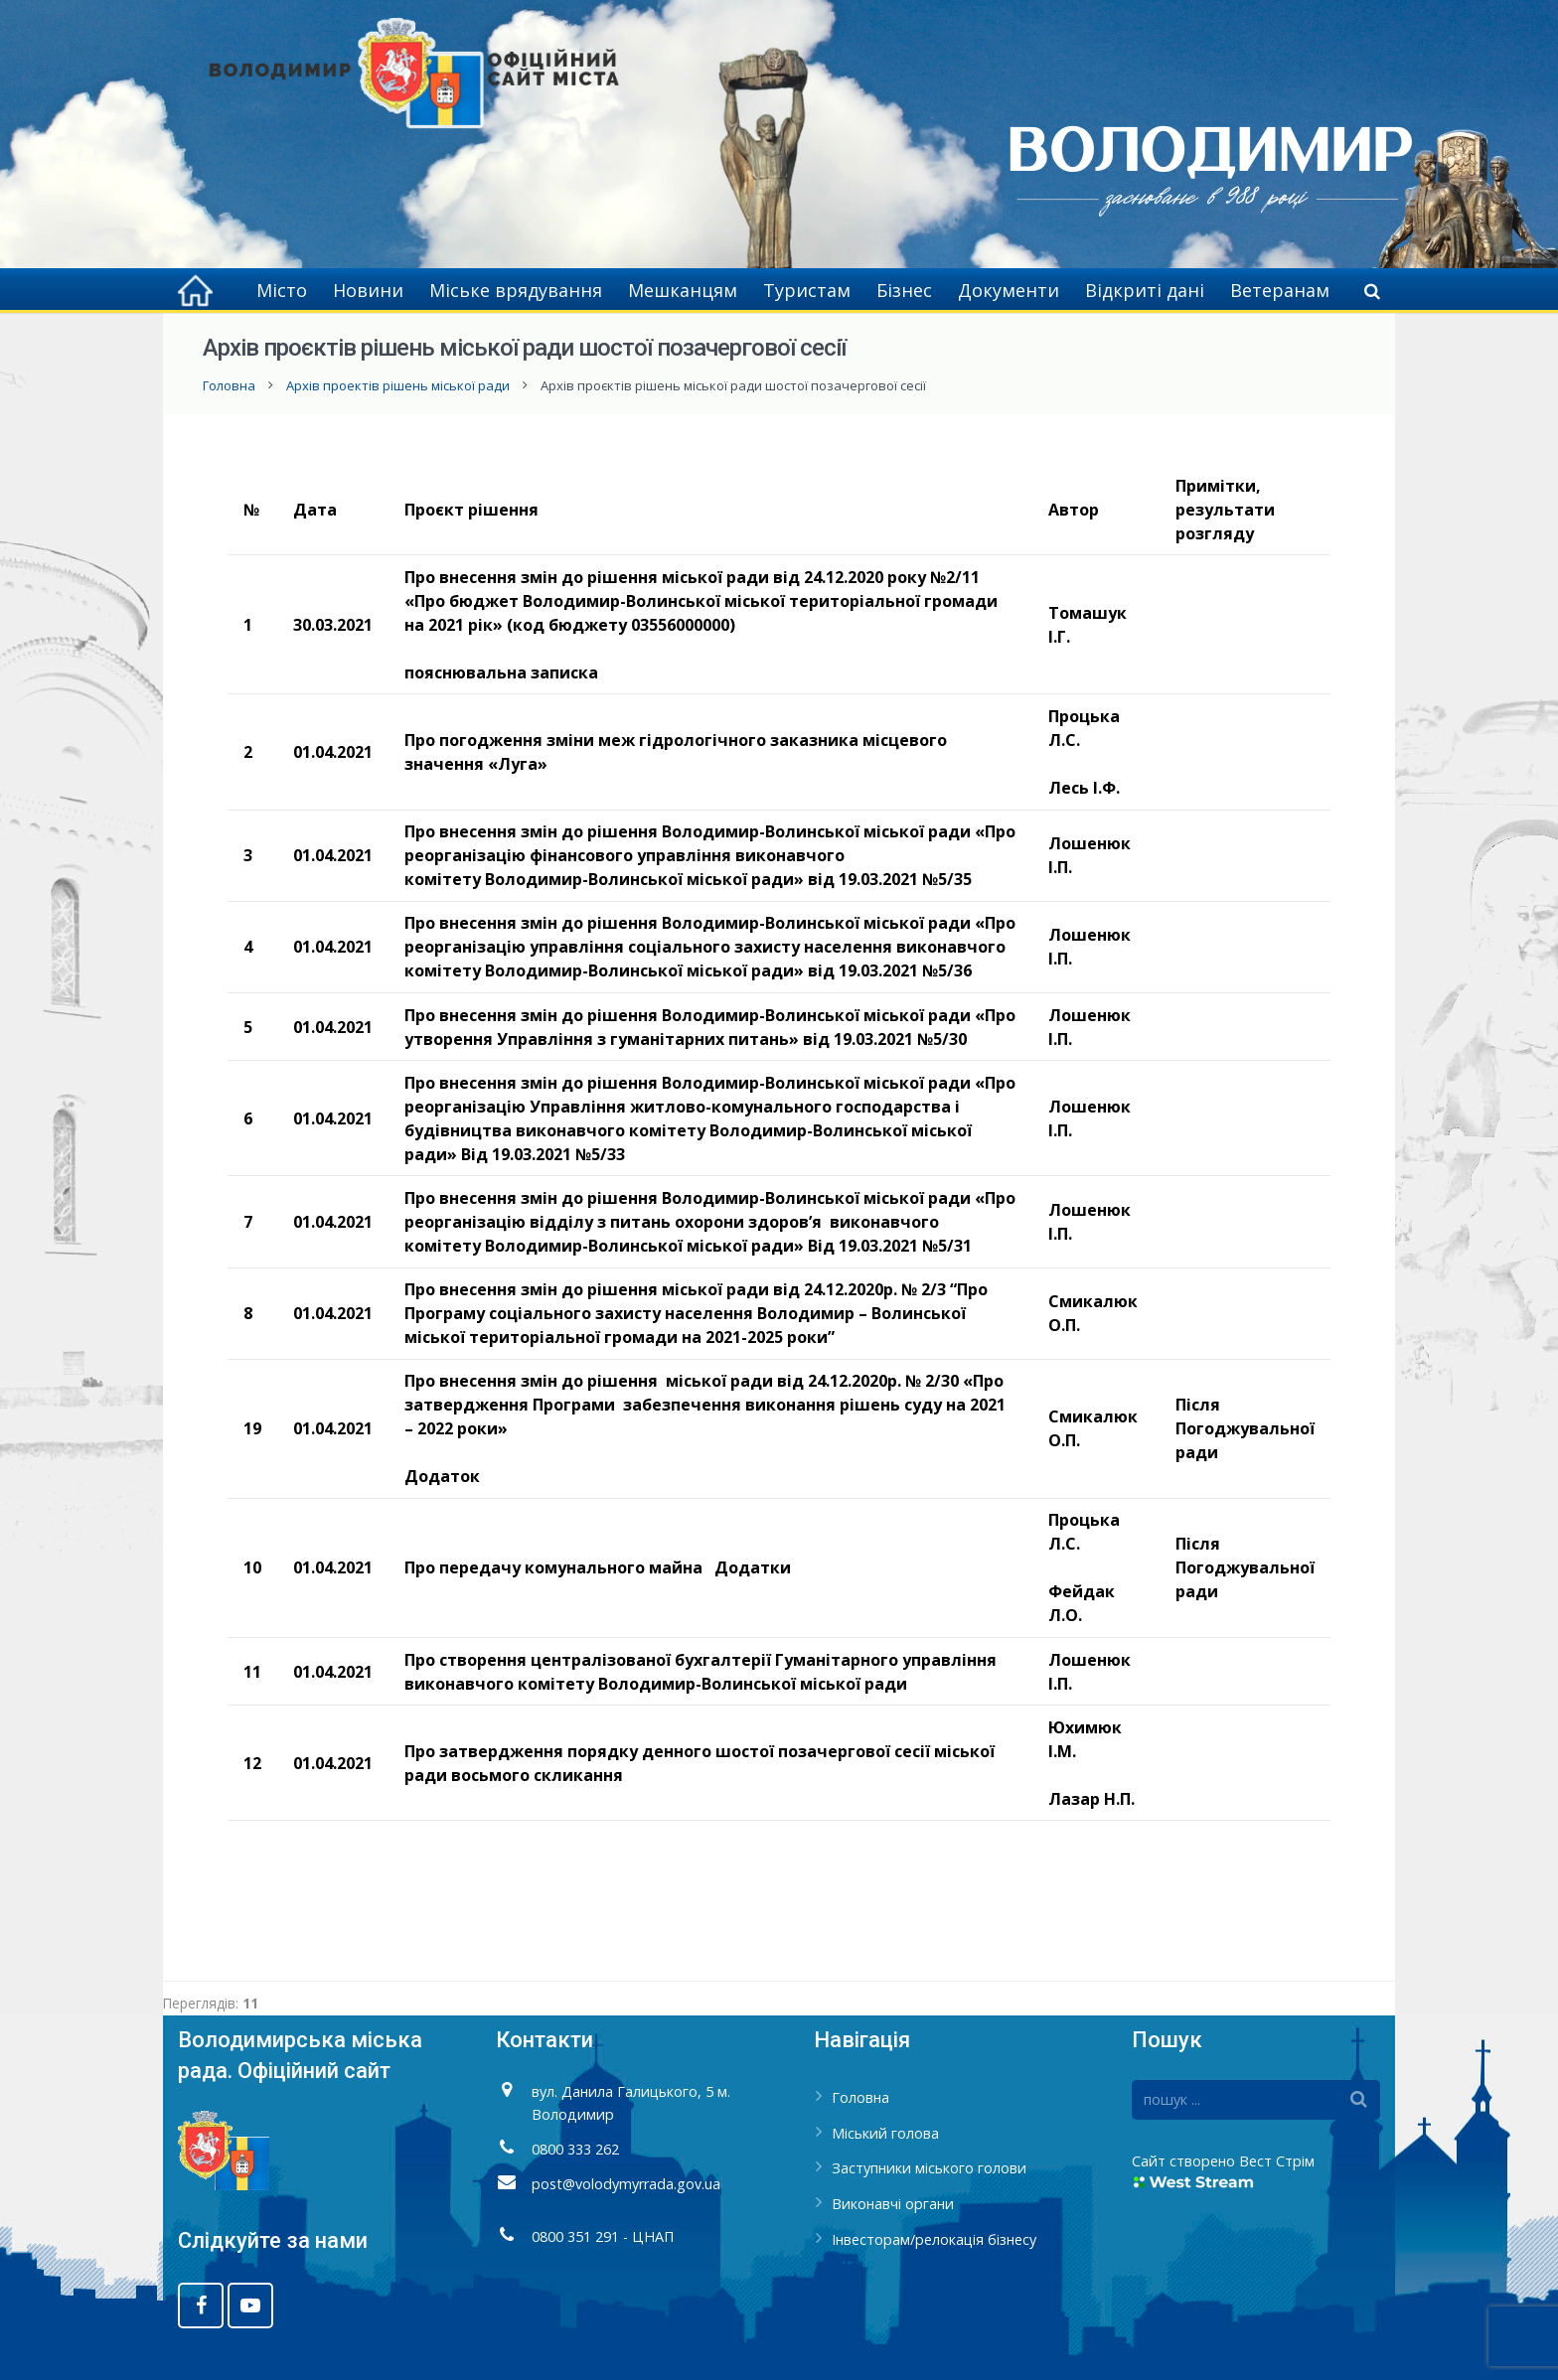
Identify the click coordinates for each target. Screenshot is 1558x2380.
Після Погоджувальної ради (1245, 1428)
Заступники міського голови (929, 2167)
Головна (229, 385)
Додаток (442, 1476)
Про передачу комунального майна (553, 1567)
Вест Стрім (1277, 2161)
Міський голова (885, 2133)
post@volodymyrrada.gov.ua (626, 2183)
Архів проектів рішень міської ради (398, 385)
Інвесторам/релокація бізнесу (934, 2239)
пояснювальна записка (501, 672)
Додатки (752, 1567)
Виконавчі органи (893, 2203)
